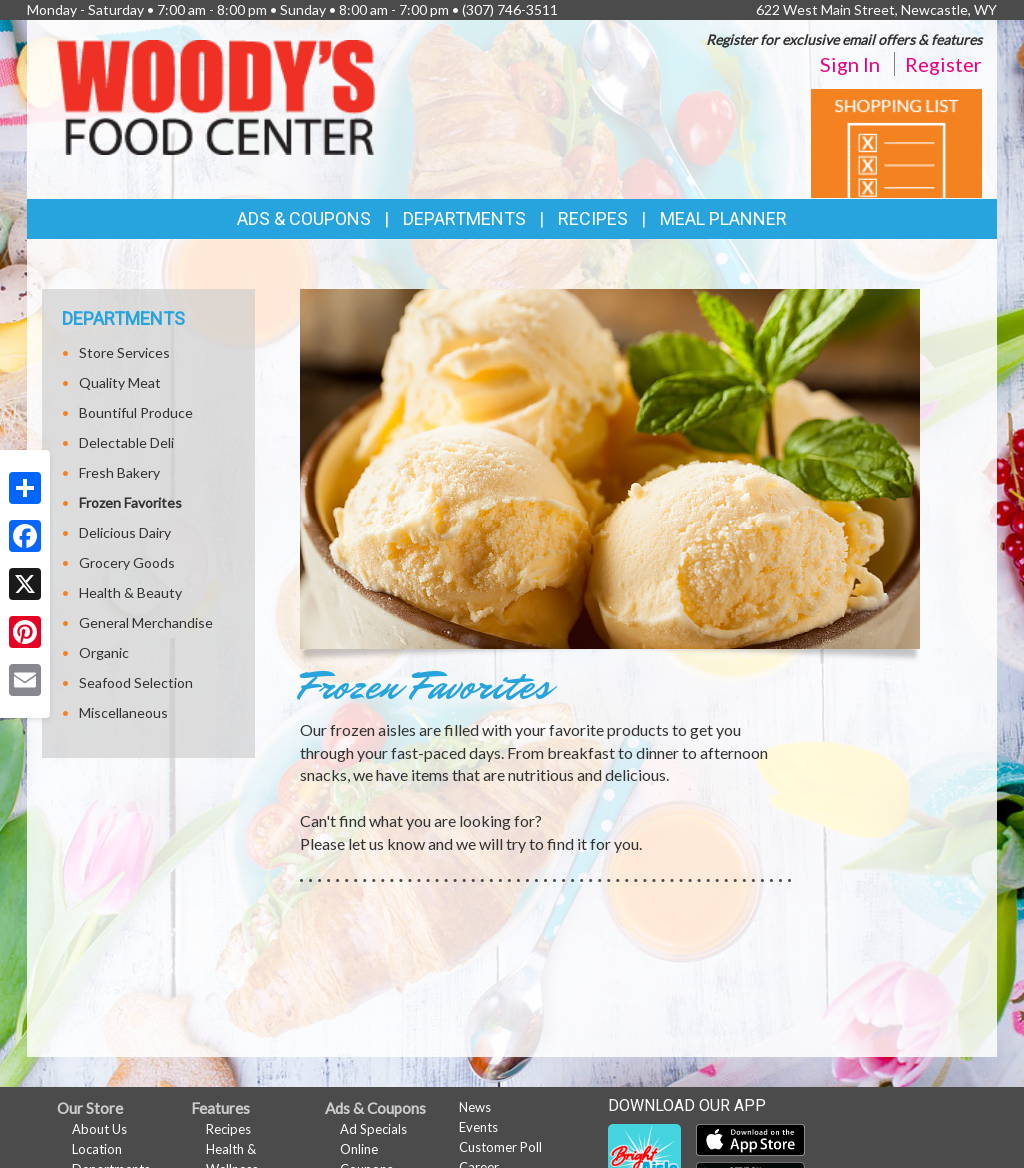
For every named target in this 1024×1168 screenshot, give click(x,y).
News (475, 1107)
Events (478, 1127)
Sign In (850, 64)
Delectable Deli (126, 442)
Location (97, 1149)
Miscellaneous (123, 712)
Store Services (124, 352)
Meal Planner (723, 218)
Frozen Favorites (130, 502)
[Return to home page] (216, 95)
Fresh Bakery (119, 472)
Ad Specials (373, 1129)
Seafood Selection (136, 682)
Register (943, 64)
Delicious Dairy (125, 532)
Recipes (593, 218)
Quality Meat (120, 382)
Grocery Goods (127, 562)
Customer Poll (500, 1147)
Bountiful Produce (136, 412)
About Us (99, 1129)
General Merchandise (146, 622)
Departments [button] (464, 218)
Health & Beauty (130, 592)
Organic (104, 652)
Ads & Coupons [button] (304, 218)
